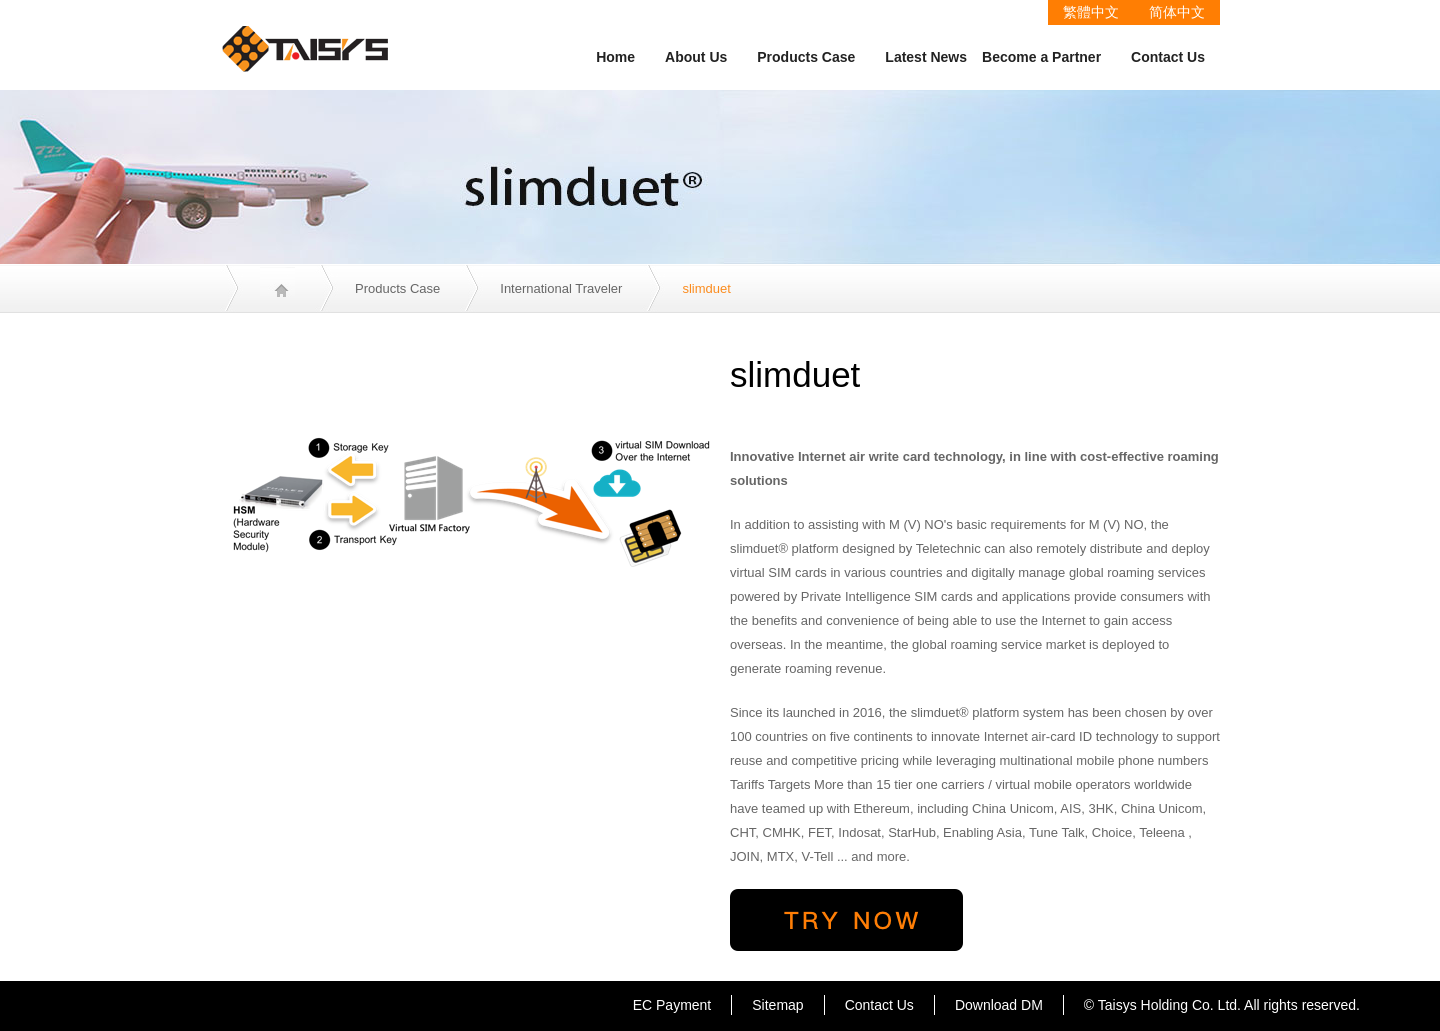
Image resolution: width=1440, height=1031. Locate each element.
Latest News (926, 57)
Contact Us (1168, 57)
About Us (696, 57)
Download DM (999, 1005)
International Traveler (561, 288)
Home (615, 57)
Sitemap (777, 1005)
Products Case (806, 57)
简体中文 (1177, 12)
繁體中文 (1091, 12)
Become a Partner (1041, 57)
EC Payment (672, 1005)
